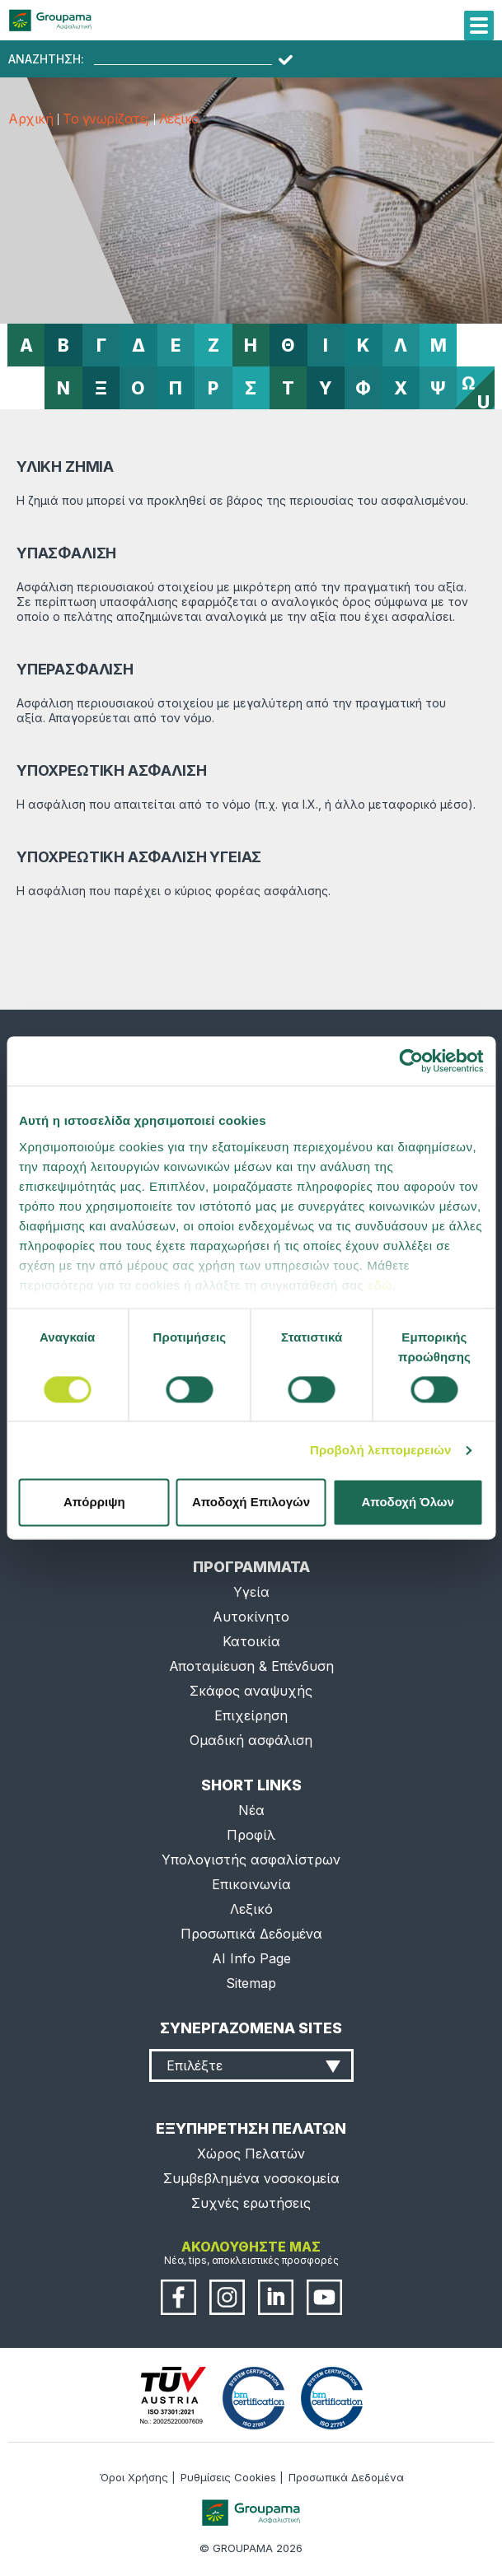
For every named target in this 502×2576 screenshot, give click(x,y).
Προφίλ (251, 1835)
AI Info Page (251, 1958)
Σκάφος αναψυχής (251, 1690)
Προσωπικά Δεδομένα (251, 1933)
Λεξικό (179, 118)
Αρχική (30, 118)
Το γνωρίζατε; (106, 118)
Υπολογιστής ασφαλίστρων (251, 1859)
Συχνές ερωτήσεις (251, 2203)
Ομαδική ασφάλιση (251, 1740)
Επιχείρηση (251, 1715)
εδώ (380, 1285)
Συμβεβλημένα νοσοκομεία (251, 2178)
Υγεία (251, 1592)
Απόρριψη (94, 1503)
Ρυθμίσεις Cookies (228, 2477)
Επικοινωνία (251, 1884)
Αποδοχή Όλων (408, 1503)
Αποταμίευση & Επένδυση (251, 1666)
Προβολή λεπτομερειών (381, 1450)
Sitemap (251, 1983)
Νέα (251, 1810)
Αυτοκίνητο (251, 1616)
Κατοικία (251, 1641)
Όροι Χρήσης (134, 2477)
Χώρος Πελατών (251, 2153)
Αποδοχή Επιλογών (251, 1503)
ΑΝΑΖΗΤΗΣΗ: (46, 59)
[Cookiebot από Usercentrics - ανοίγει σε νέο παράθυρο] (411, 1060)
